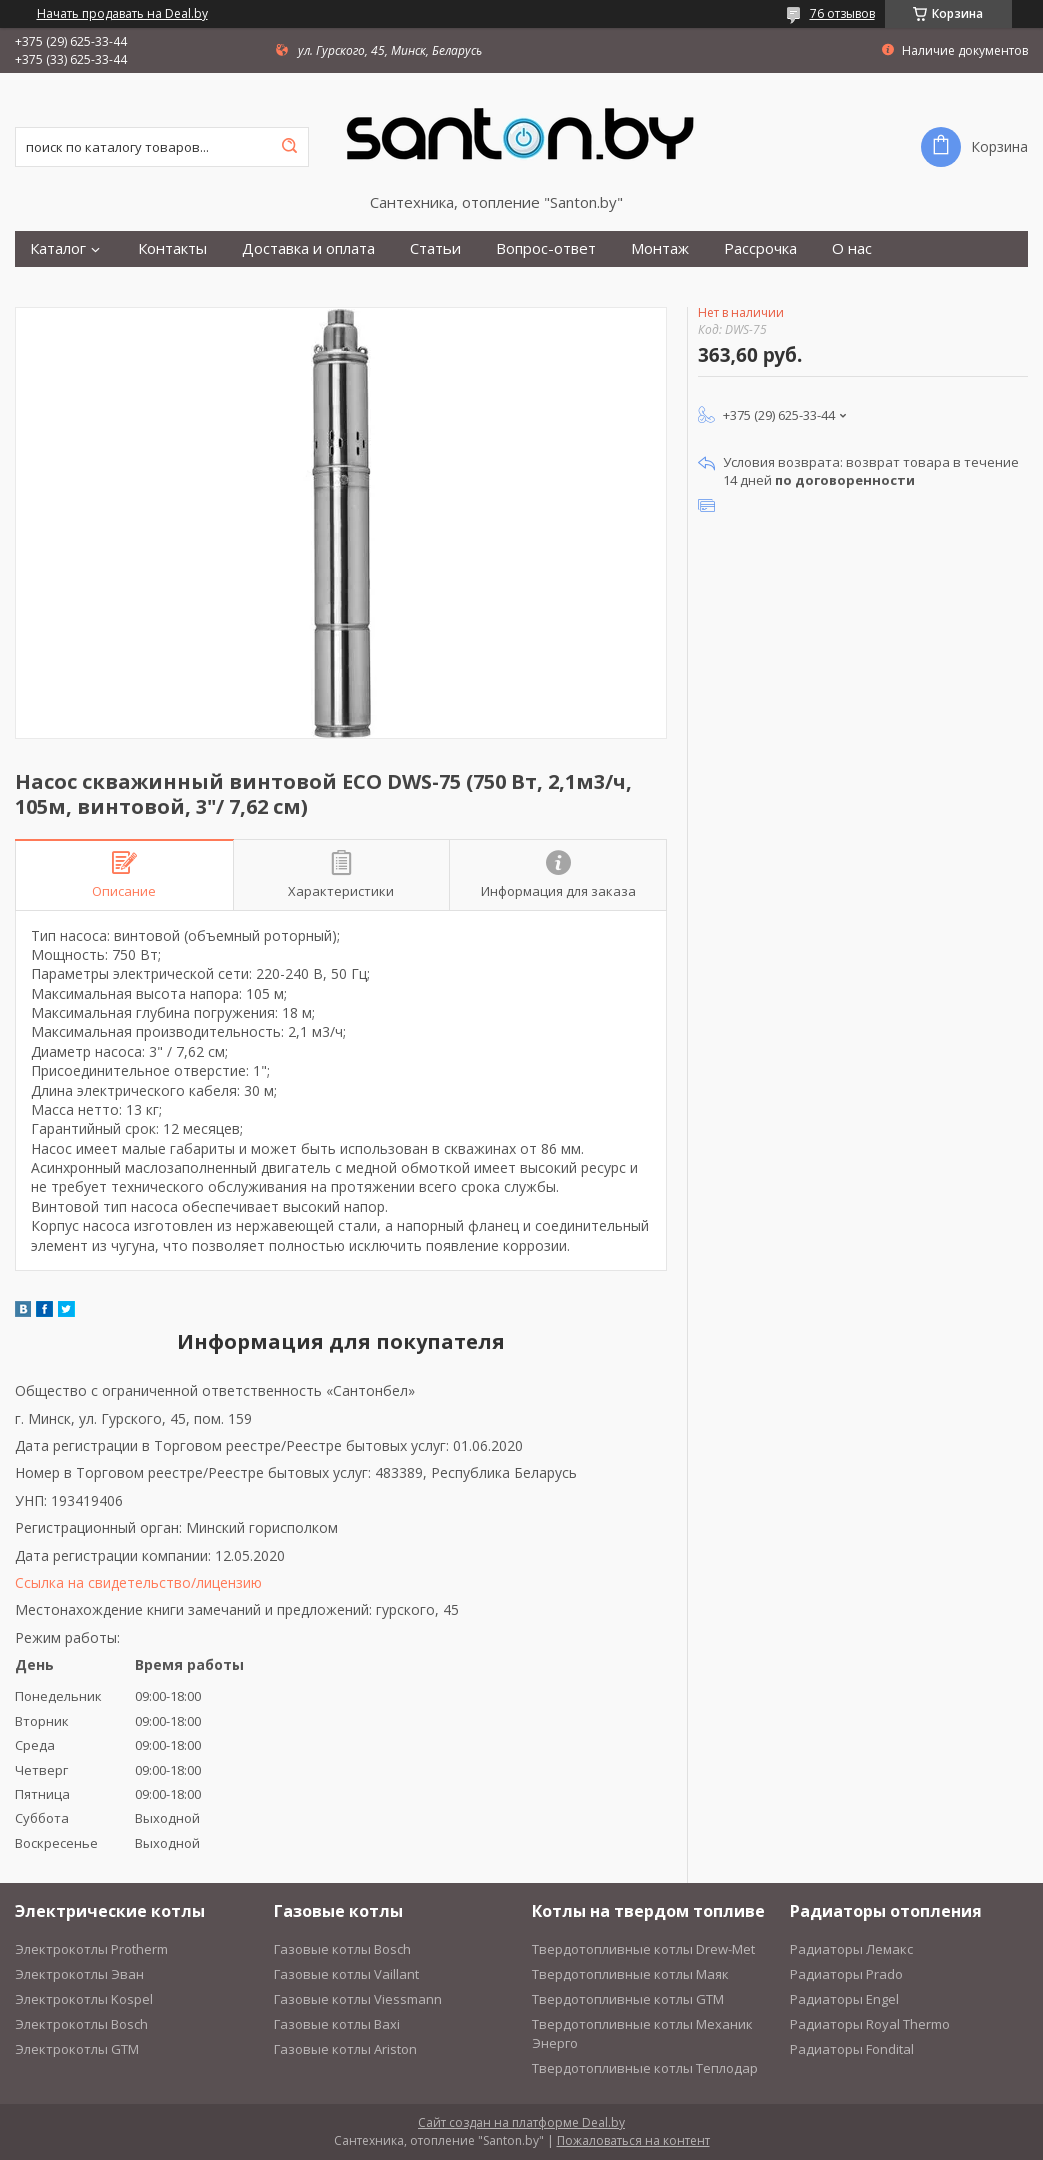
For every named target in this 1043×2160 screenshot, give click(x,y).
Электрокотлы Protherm (91, 1949)
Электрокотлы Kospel (84, 1999)
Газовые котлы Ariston (345, 2049)
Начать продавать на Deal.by (122, 14)
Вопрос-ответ (546, 248)
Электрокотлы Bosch (81, 2024)
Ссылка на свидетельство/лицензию (138, 1582)
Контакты (172, 248)
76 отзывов (842, 13)
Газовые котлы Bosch (342, 1949)
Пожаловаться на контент (633, 2140)
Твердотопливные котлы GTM (628, 1999)
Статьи (435, 248)
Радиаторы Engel (844, 1999)
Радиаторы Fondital (852, 2049)
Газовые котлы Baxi (337, 2024)
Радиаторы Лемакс (851, 1949)
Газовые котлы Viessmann (358, 1999)
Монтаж (660, 248)
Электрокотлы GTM (77, 2049)
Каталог (58, 248)
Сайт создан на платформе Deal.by (521, 2122)
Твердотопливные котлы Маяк (630, 1974)
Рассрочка (760, 248)
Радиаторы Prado (846, 1974)
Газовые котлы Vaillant (346, 1974)
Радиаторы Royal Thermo (870, 2024)
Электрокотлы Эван (79, 1974)
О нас (852, 248)
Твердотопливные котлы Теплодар (645, 2068)
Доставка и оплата (308, 248)
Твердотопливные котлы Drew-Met (643, 1949)
